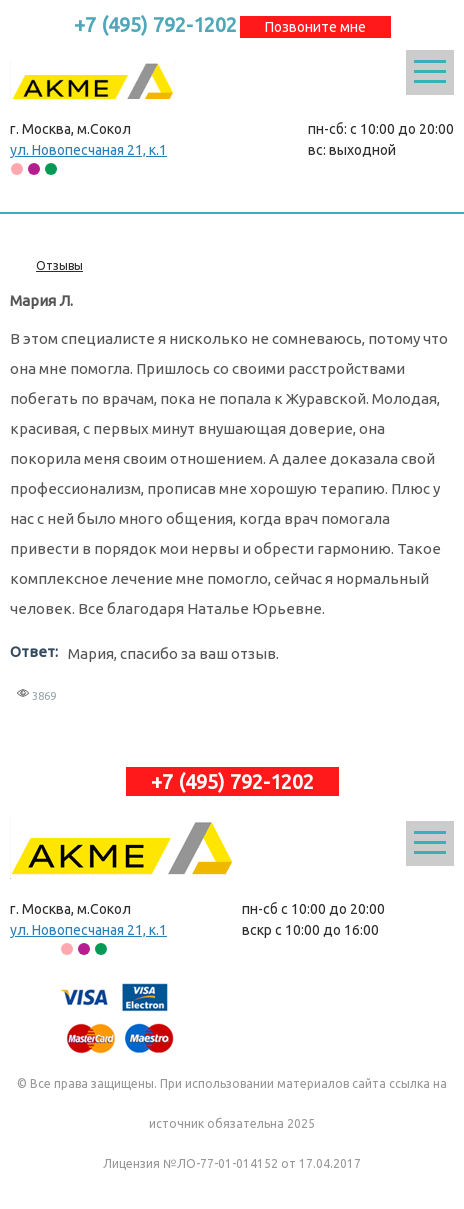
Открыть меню (430, 72)
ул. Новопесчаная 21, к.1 (88, 150)
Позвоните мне (315, 27)
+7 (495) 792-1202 (155, 24)
